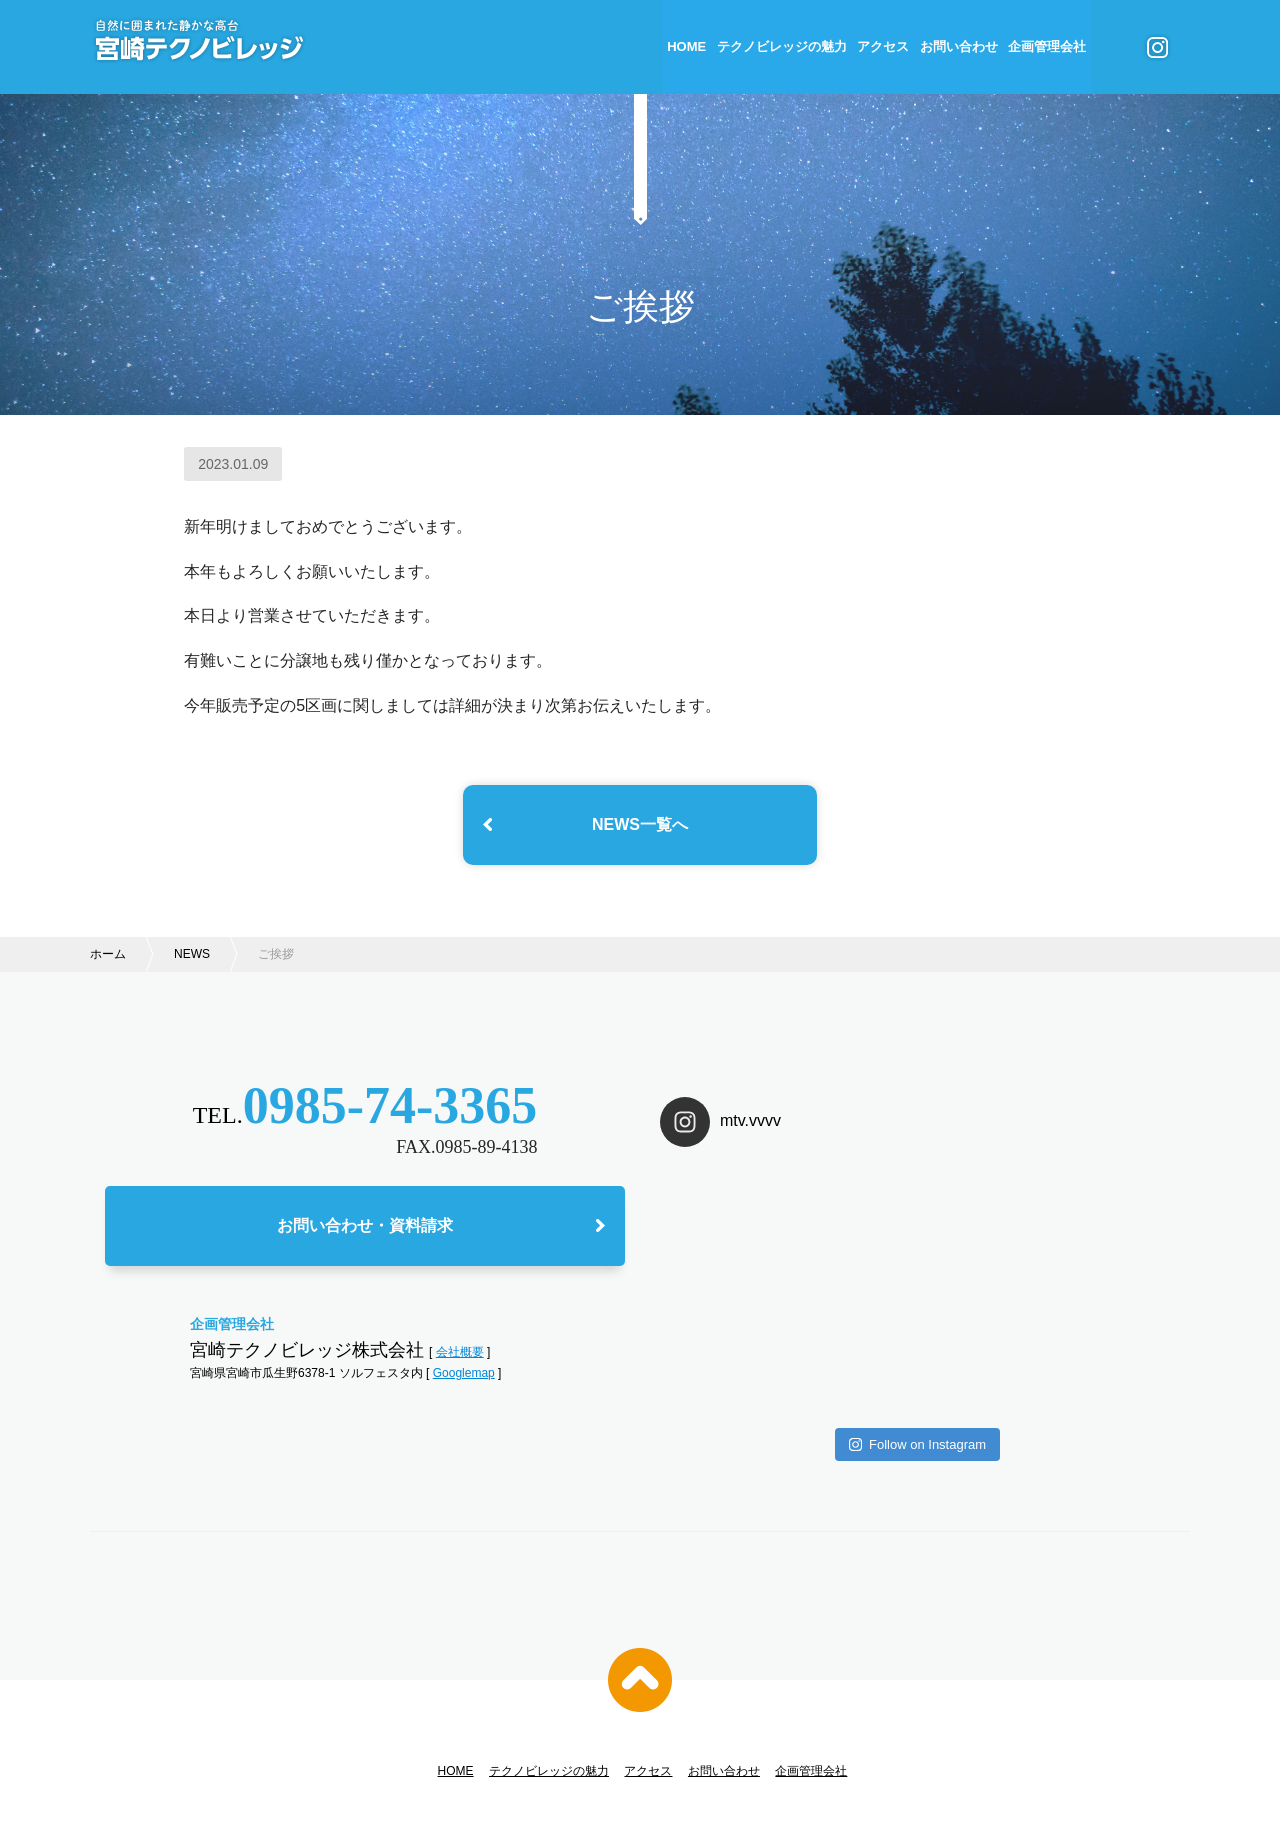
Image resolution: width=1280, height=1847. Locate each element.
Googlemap (464, 1377)
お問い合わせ (959, 46)
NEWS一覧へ (640, 824)
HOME (686, 46)
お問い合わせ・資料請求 (365, 1229)
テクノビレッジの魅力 (782, 46)
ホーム (108, 954)
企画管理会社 (1047, 46)
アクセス (883, 46)
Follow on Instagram (917, 1316)
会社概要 (460, 1355)
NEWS (192, 954)
